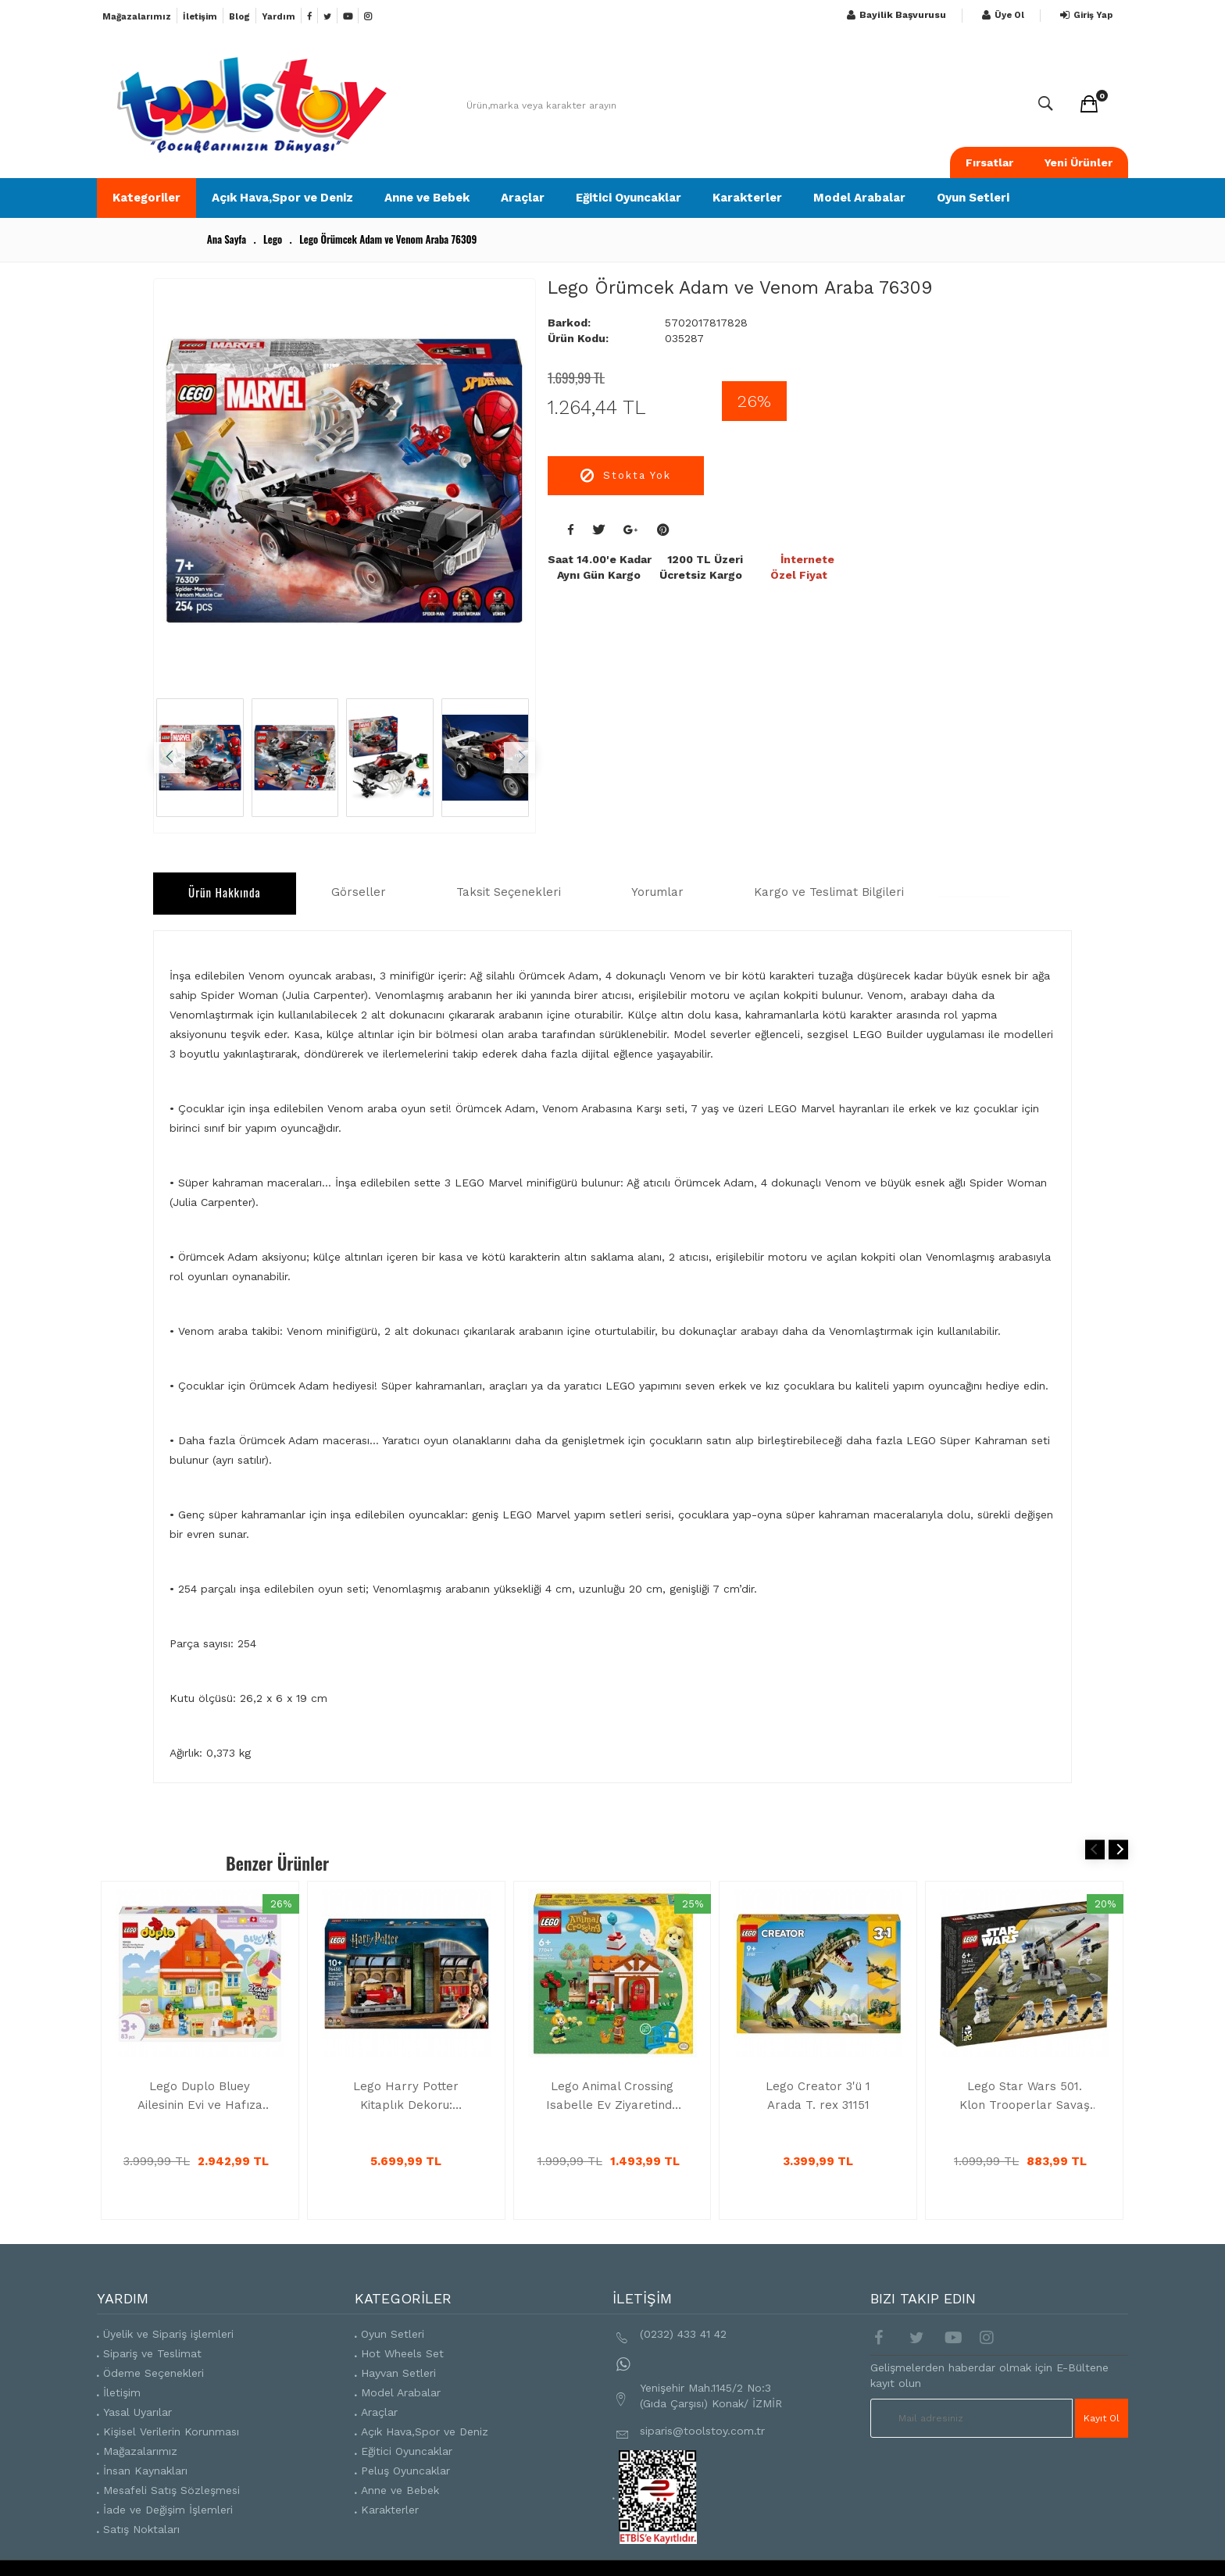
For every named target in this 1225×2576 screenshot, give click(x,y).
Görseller (358, 892)
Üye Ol (1001, 15)
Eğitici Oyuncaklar (628, 198)
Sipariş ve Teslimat (152, 2354)
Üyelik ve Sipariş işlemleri (168, 2334)
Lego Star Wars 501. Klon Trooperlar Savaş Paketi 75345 (1024, 2096)
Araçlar (523, 198)
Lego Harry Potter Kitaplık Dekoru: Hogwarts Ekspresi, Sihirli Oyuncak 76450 (406, 2096)
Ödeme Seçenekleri (153, 2373)
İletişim (200, 17)
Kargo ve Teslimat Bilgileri (829, 892)
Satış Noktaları (141, 2530)
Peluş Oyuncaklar (405, 2471)
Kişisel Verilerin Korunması (171, 2432)
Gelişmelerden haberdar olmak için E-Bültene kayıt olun (989, 2376)
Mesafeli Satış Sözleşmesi (171, 2491)
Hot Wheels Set (402, 2354)
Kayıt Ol (1102, 2418)
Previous (1095, 1849)
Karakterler (747, 198)
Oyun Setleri (973, 198)
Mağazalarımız (136, 17)
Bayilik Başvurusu (894, 15)
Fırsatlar (989, 162)
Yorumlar (657, 892)
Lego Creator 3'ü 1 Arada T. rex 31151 (818, 2095)
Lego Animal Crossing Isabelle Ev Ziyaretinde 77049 (612, 2096)
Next (1118, 1849)
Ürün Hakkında (224, 892)
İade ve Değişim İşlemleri (168, 2510)
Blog (239, 17)
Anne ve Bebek (427, 198)
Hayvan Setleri (398, 2373)
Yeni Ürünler (1078, 162)
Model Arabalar (859, 198)
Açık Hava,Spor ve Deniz (282, 198)
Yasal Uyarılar (137, 2413)
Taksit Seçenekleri (508, 892)
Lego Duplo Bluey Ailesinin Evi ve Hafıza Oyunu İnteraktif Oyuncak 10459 (200, 2096)
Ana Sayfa (226, 239)
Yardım (278, 17)
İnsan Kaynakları (145, 2471)
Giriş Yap (1084, 15)
